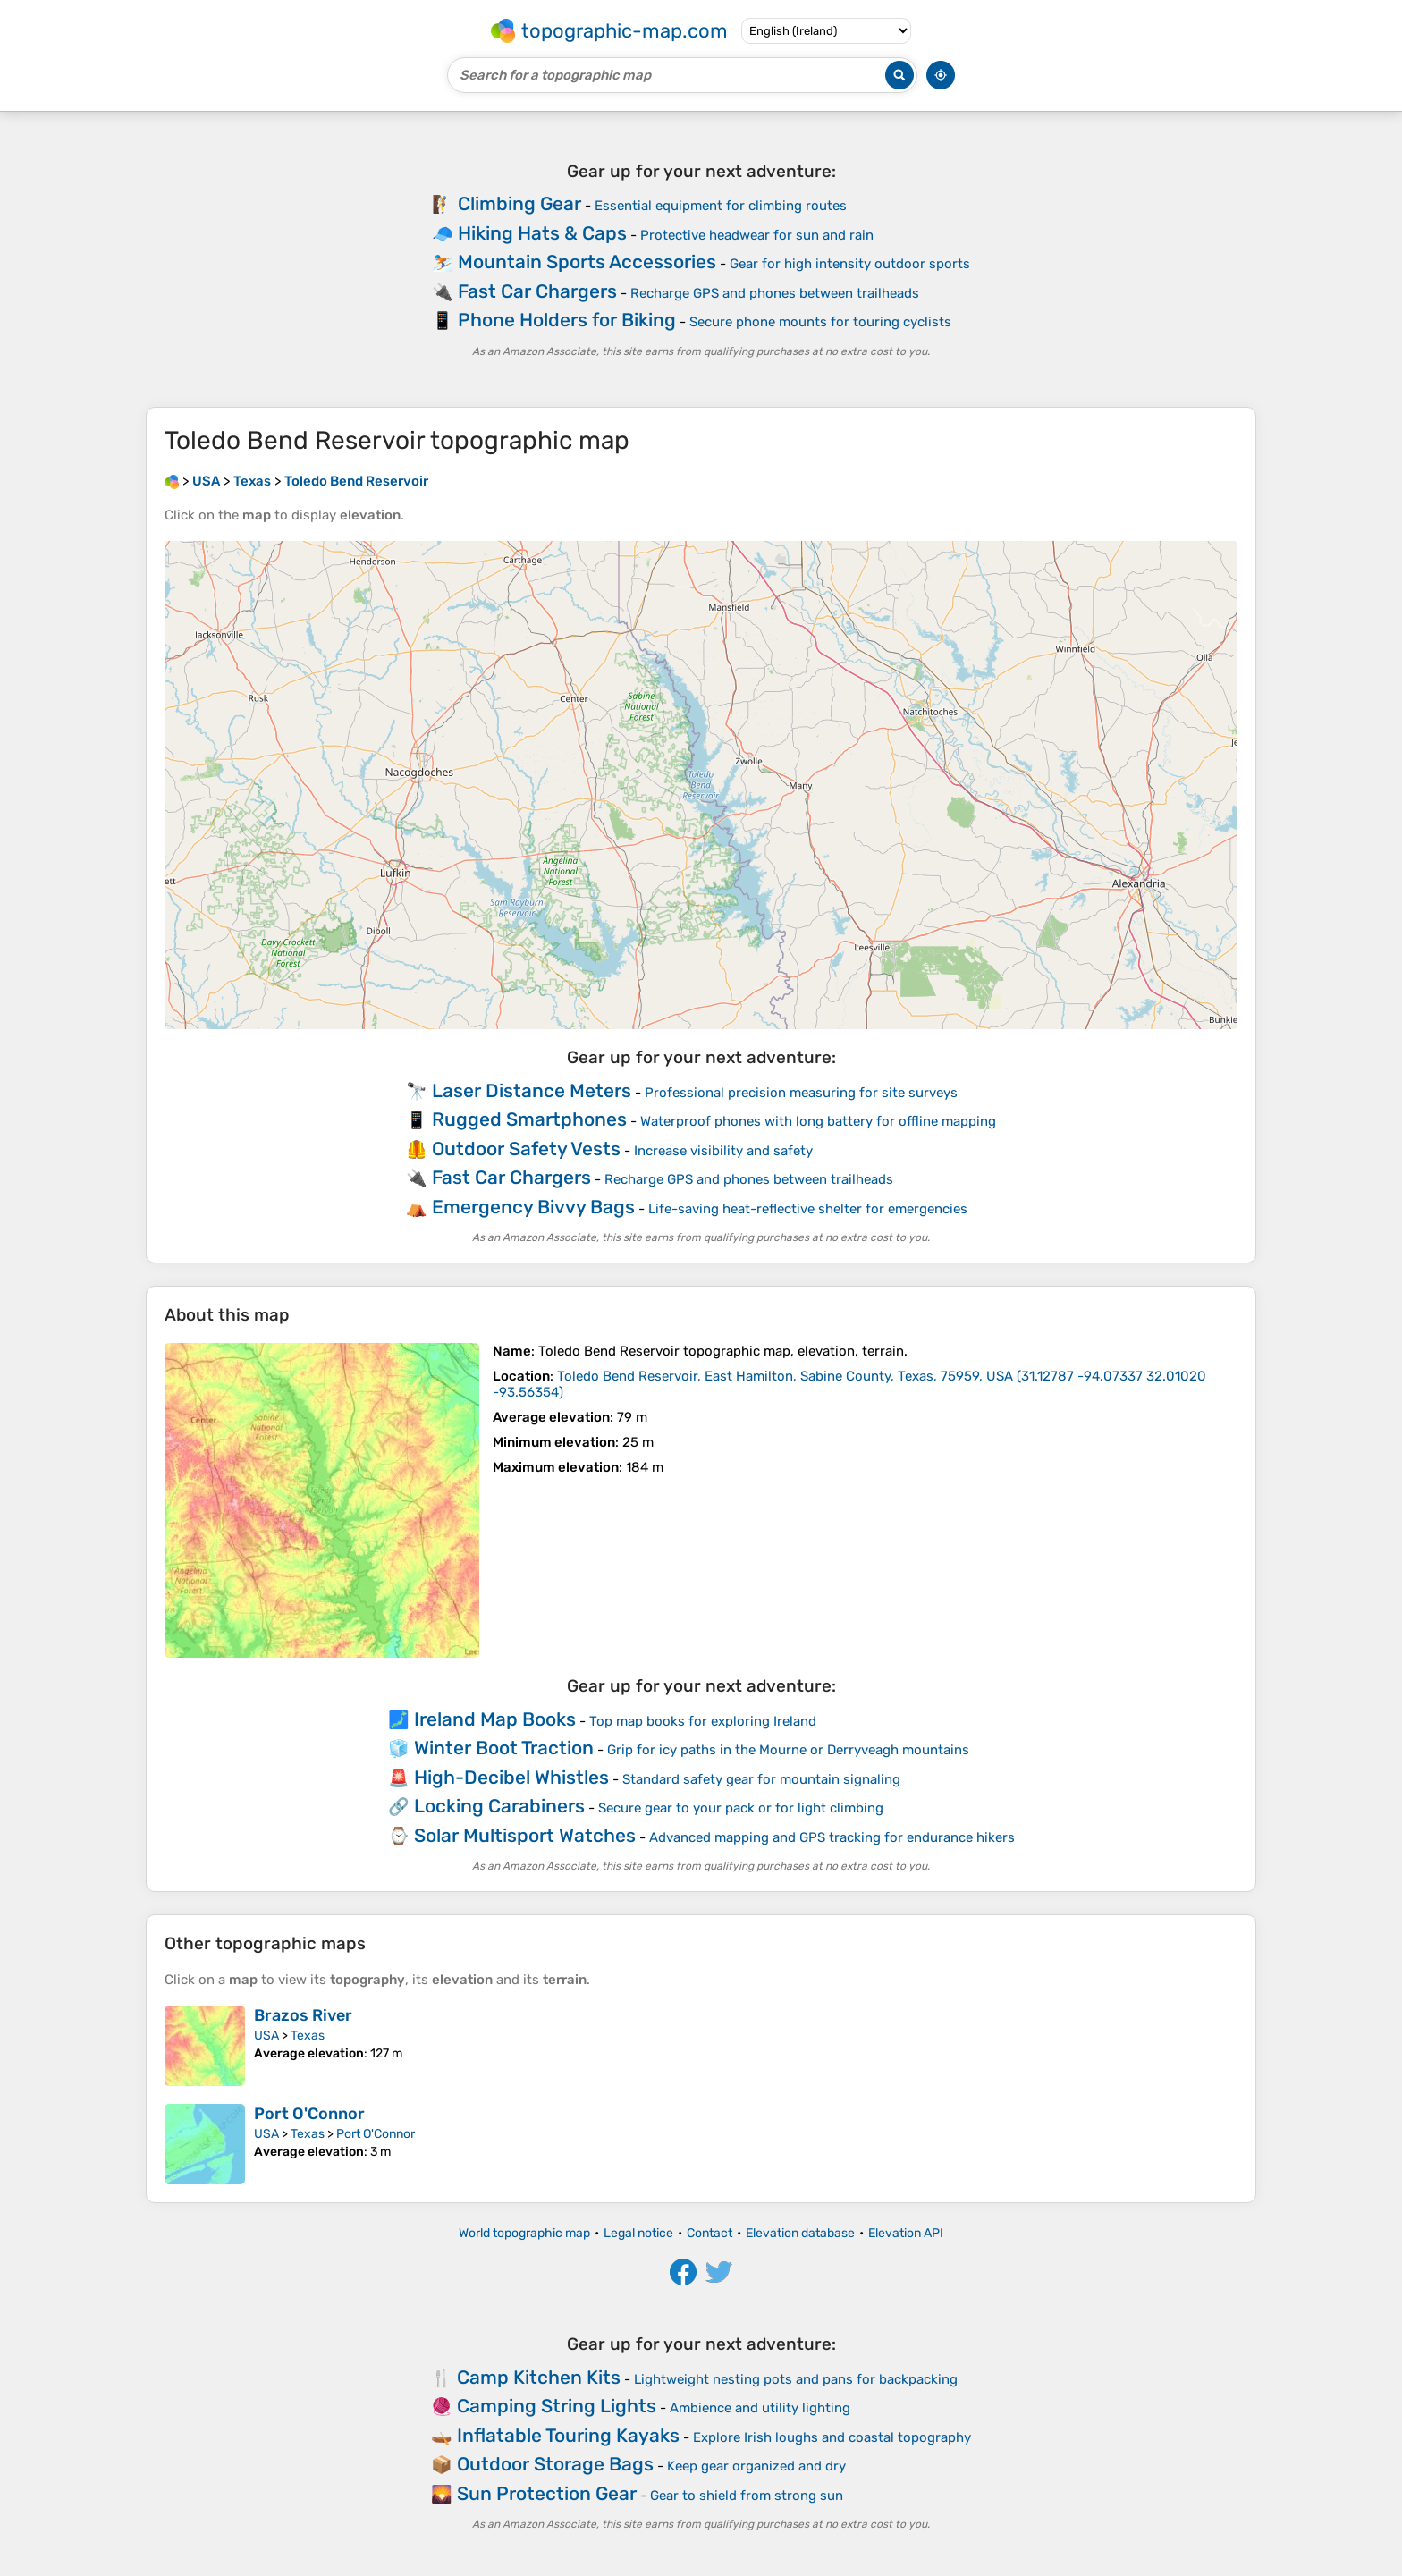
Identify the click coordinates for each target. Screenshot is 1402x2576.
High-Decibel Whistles (511, 1777)
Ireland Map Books (495, 1719)
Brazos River (303, 2015)
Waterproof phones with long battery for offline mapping (818, 1121)
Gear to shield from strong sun (746, 2495)
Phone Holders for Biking (567, 319)
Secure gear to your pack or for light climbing (740, 1808)
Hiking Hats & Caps (542, 233)
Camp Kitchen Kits (539, 2377)
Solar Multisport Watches (525, 1835)
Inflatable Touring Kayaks (568, 2435)
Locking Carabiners (499, 1806)
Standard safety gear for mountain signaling (761, 1779)
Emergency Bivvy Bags (533, 1206)
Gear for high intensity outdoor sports (850, 264)
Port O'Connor (309, 2114)
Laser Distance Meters (531, 1090)
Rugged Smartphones (529, 1119)
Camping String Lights (556, 2405)
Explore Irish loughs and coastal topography (832, 2437)
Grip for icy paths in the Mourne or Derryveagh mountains (788, 1750)
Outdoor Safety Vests (526, 1148)
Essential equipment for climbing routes (721, 206)
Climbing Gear (519, 203)
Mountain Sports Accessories (587, 261)
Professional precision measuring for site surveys (801, 1093)
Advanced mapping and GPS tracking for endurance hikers (832, 1837)
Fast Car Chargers (537, 291)
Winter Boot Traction (504, 1747)
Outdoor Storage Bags (555, 2464)
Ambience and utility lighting (760, 2408)
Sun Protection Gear (547, 2493)
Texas (308, 2035)
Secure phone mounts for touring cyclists (820, 322)
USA (266, 2035)
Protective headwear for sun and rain (757, 235)
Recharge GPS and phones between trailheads (774, 293)
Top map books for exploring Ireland (702, 1721)
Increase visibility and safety (723, 1151)
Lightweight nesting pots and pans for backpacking (796, 2379)
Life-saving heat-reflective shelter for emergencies (807, 1209)
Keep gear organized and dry (756, 2466)
